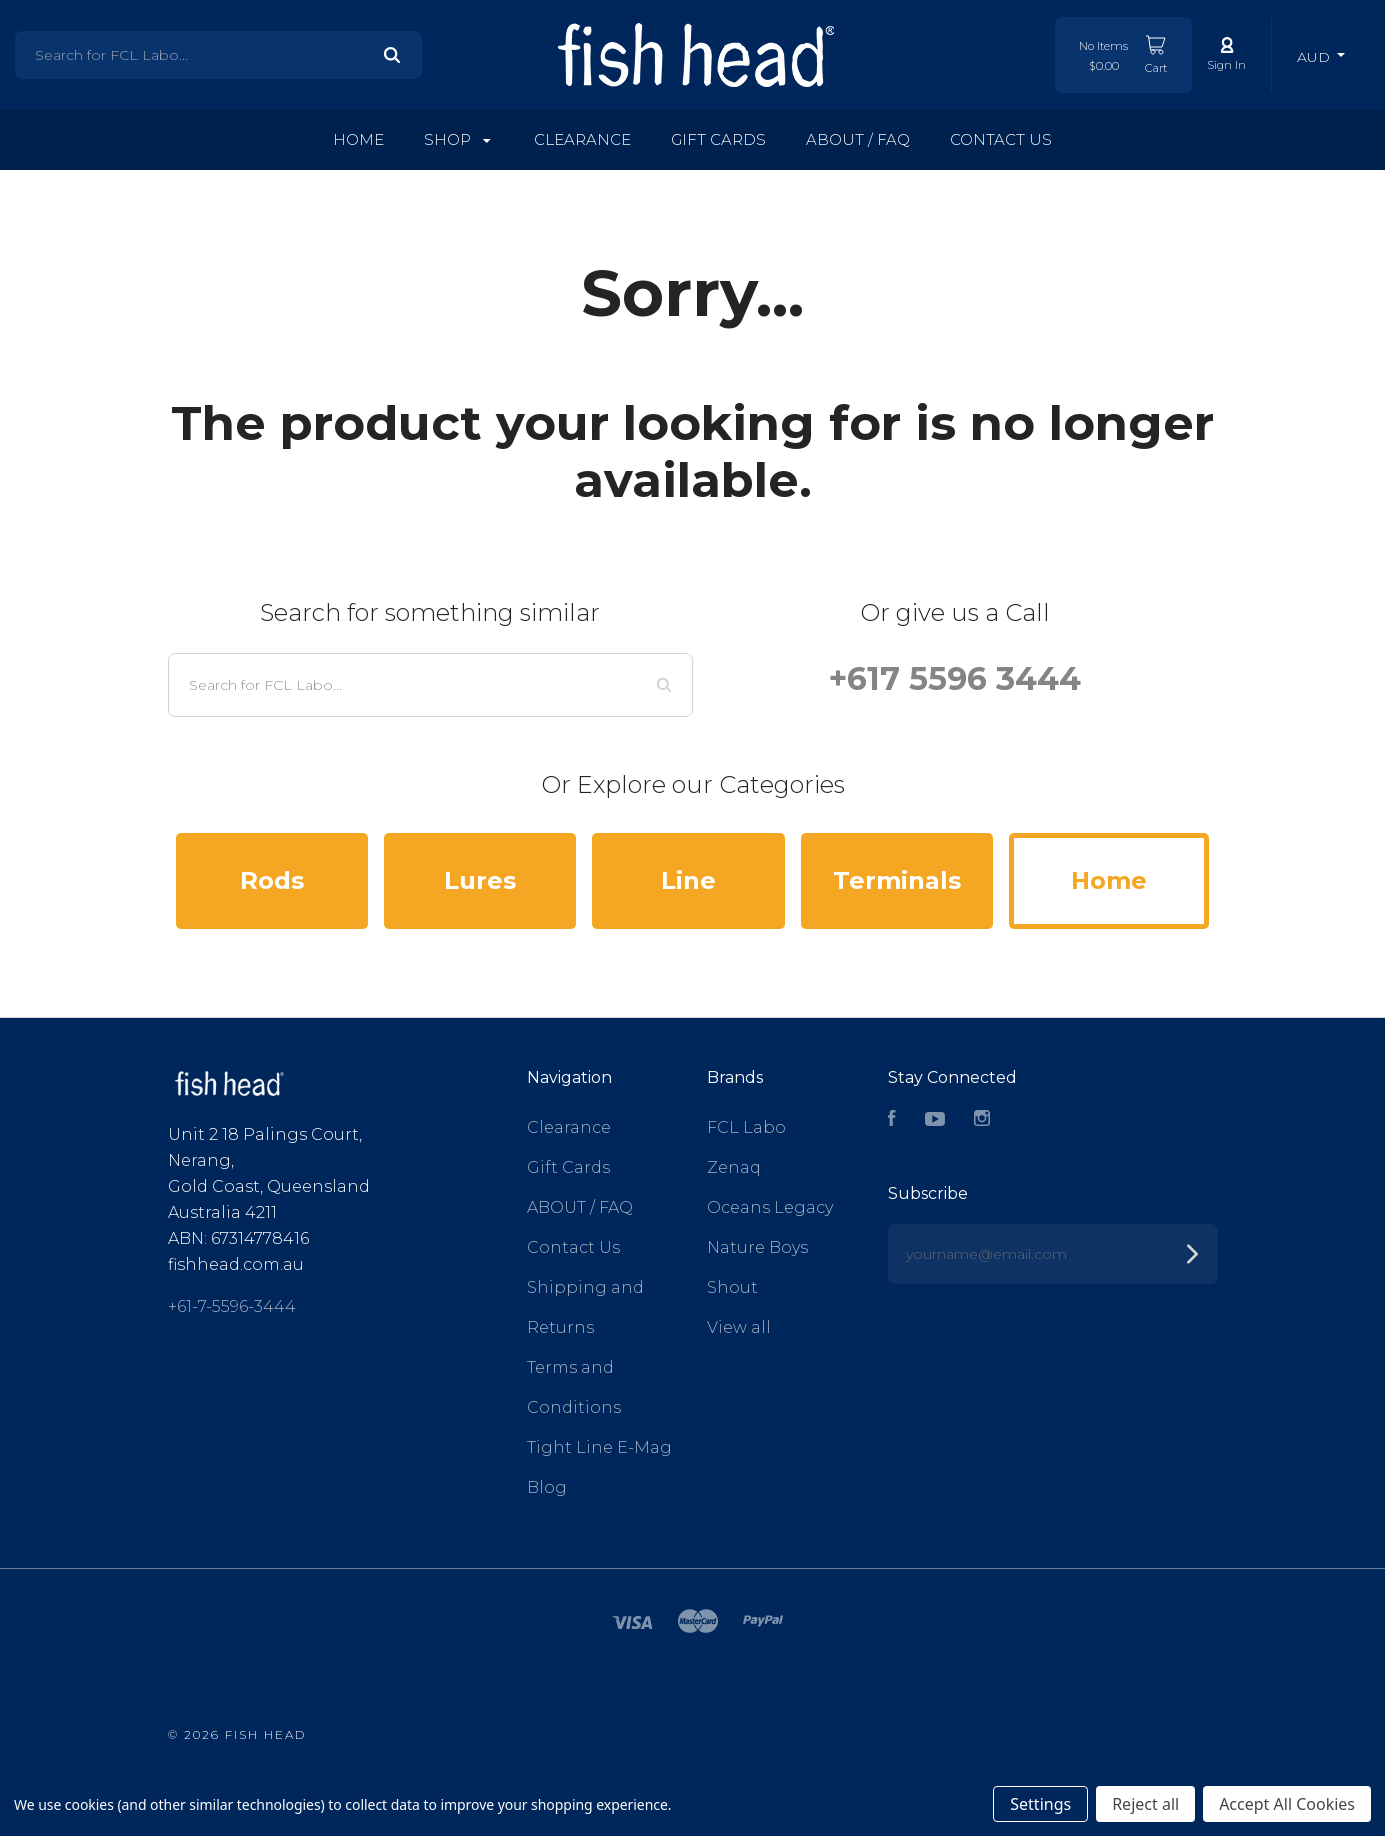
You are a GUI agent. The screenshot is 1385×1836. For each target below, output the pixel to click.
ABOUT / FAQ (858, 139)
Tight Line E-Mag (599, 1447)
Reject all (1145, 1804)
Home (358, 139)
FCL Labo (746, 1127)
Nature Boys (757, 1247)
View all (739, 1327)
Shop (457, 139)
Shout (732, 1287)
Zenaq (734, 1167)
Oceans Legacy (770, 1207)
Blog (547, 1487)
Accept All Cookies (1287, 1804)
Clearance (582, 139)
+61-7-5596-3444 (232, 1306)
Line (688, 880)
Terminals (897, 880)
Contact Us (1001, 139)
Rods (272, 880)
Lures (480, 880)
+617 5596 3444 (955, 678)
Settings (1040, 1804)
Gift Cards (718, 139)
